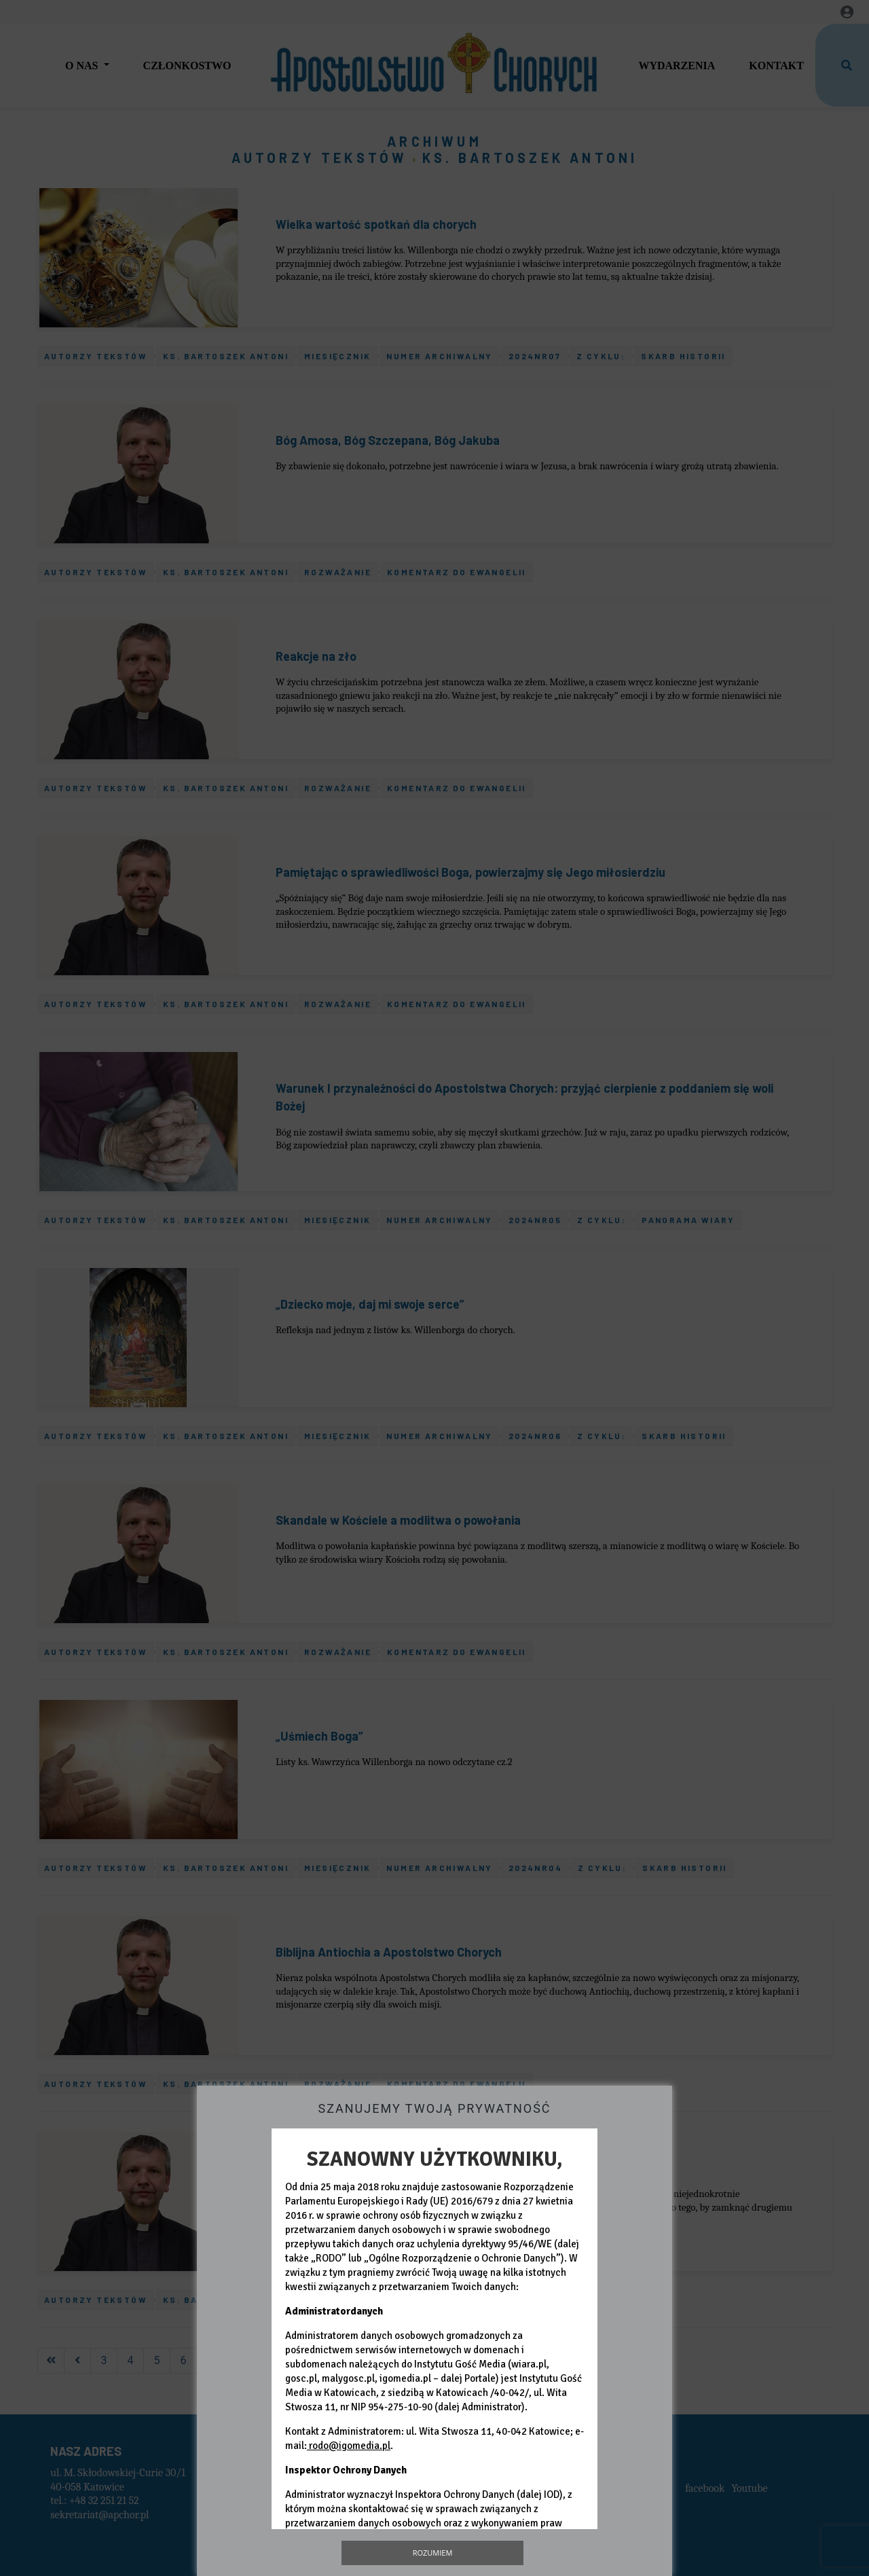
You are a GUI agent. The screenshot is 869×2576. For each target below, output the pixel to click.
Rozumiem (433, 2552)
